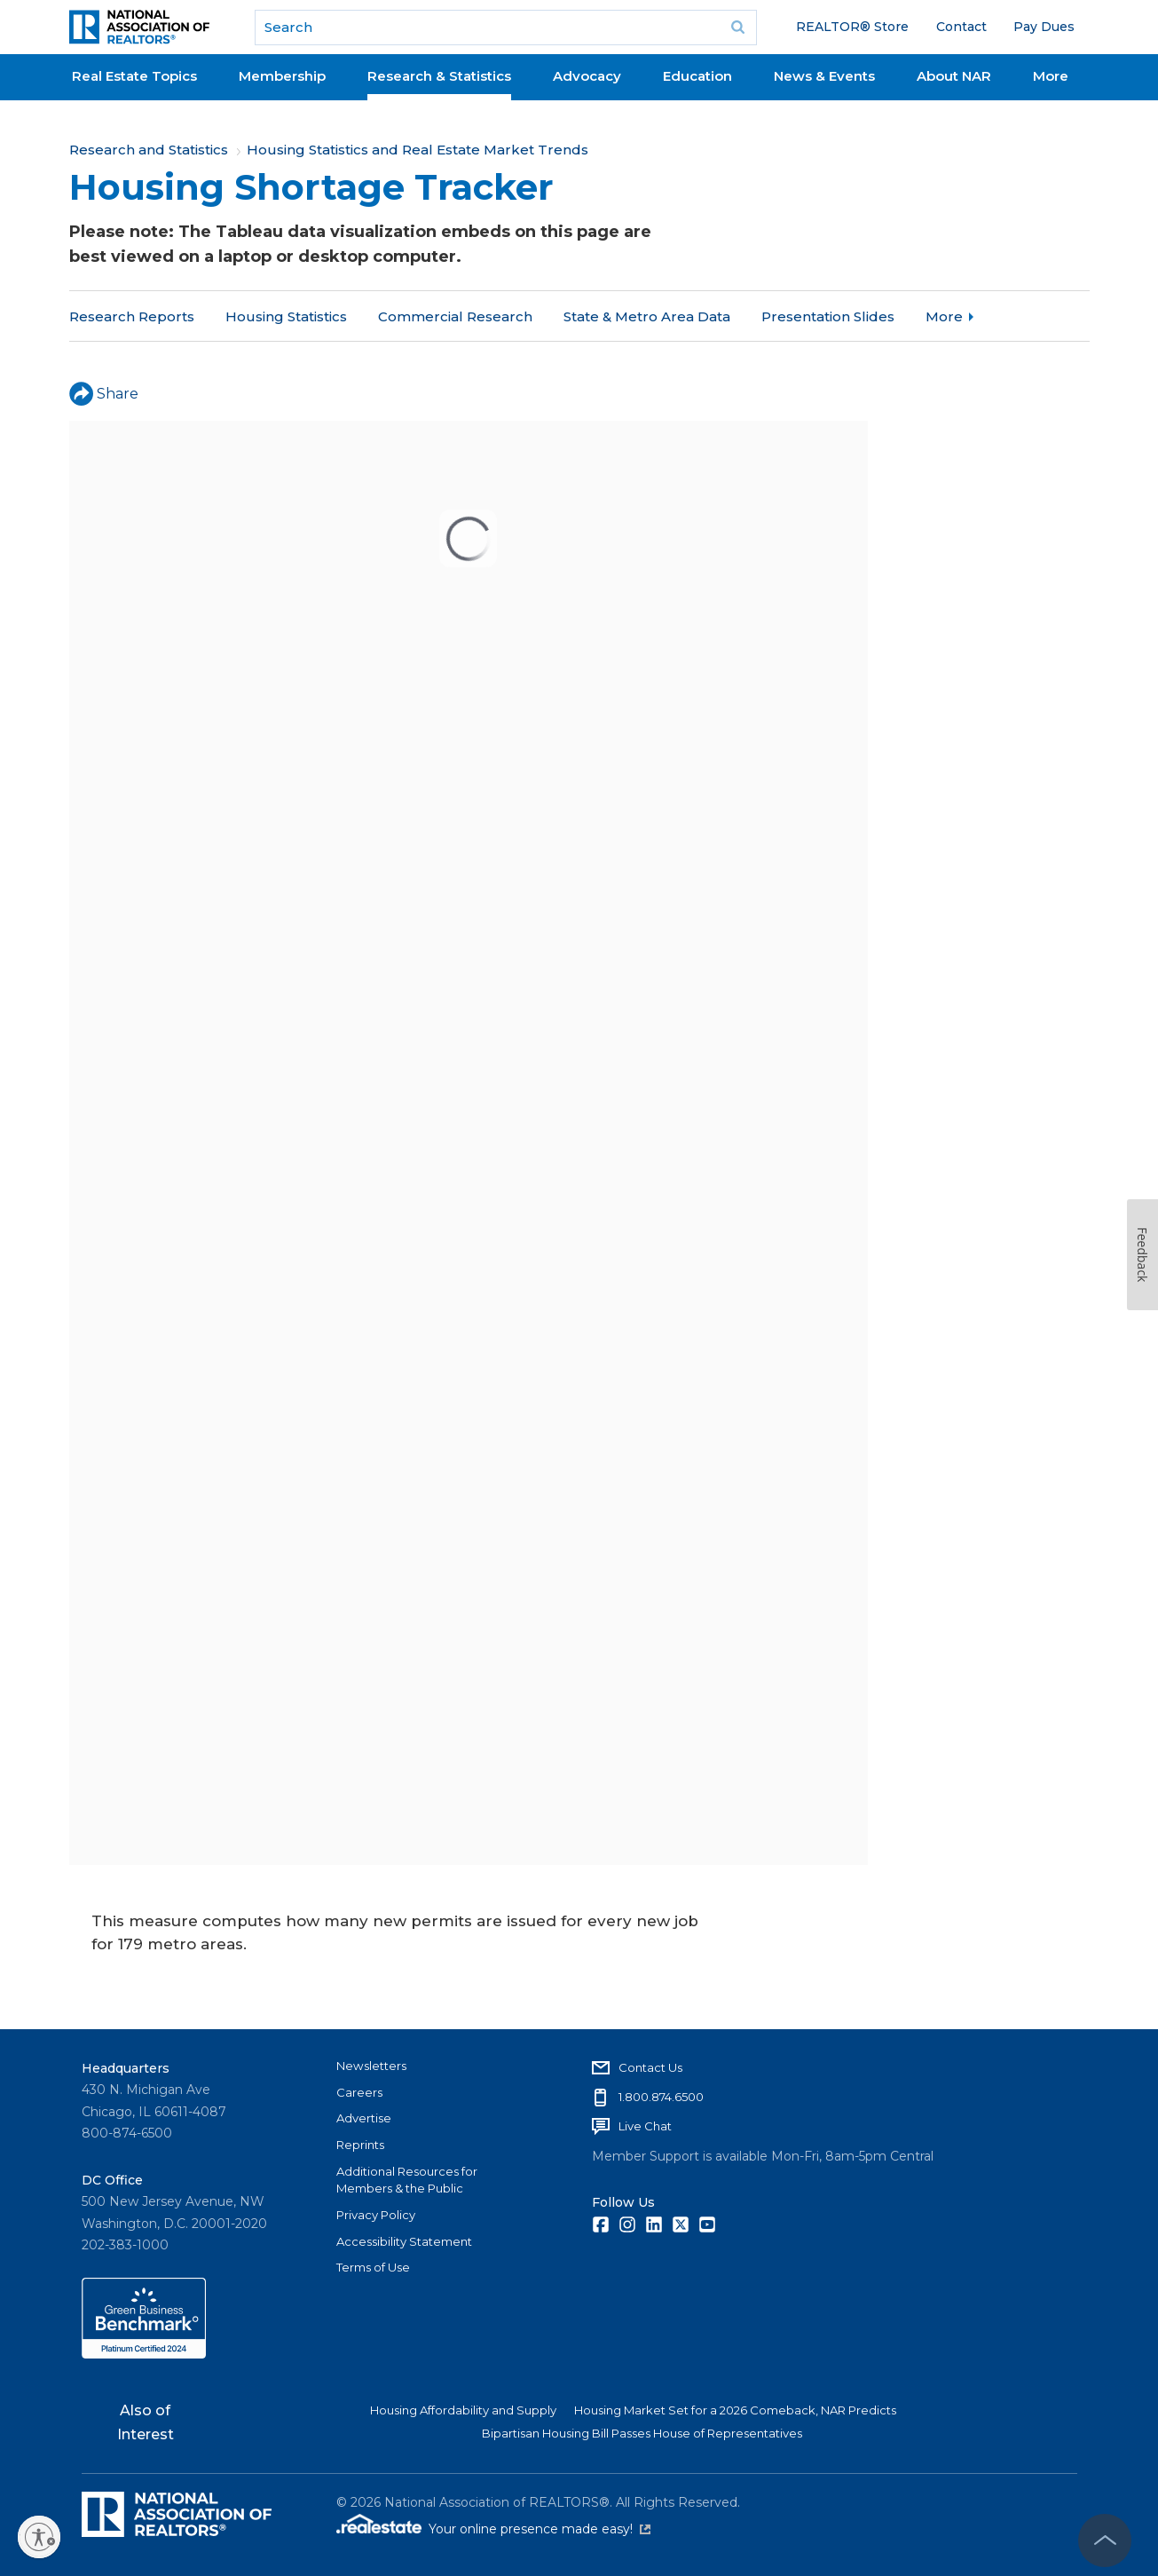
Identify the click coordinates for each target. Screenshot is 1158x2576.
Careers (359, 2092)
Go (737, 27)
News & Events (824, 75)
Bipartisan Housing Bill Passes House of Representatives (642, 2433)
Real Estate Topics (134, 75)
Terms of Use (373, 2267)
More (1050, 75)
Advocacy (587, 75)
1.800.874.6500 (661, 2097)
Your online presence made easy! (539, 2529)
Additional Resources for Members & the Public (406, 2180)
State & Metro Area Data (646, 316)
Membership (282, 75)
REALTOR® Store (852, 27)
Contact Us (650, 2067)
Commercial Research (455, 316)
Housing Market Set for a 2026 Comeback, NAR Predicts (735, 2410)
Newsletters (371, 2065)
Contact (961, 27)
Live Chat (645, 2126)
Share (103, 394)
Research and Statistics (148, 149)
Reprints (360, 2144)
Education (697, 75)
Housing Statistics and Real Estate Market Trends (417, 149)
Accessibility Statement (404, 2241)
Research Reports (131, 316)
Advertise (363, 2118)
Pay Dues (1044, 27)
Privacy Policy (375, 2215)
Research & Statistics (439, 75)
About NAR (954, 75)
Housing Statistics (286, 316)
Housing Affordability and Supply (463, 2410)
